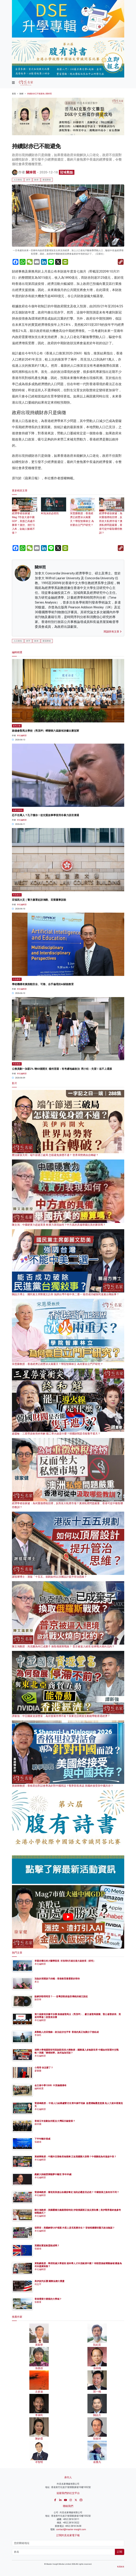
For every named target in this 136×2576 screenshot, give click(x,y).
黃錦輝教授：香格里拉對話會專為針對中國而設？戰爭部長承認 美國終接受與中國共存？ (62, 1785)
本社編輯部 (22, 735)
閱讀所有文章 (112, 631)
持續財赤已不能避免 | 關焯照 (39, 94)
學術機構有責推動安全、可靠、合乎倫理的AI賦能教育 (43, 984)
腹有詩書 (17, 726)
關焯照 (31, 172)
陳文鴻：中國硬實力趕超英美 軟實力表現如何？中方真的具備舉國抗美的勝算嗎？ (59, 1224)
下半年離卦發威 (42, 2138)
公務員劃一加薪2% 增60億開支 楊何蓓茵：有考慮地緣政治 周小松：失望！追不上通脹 (62, 1068)
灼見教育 (17, 979)
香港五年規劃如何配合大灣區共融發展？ (55, 2121)
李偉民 (38, 2035)
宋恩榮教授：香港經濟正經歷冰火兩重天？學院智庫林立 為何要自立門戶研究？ (82, 515)
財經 (21, 94)
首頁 (14, 94)
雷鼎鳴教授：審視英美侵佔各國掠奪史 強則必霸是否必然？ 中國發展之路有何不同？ (77, 2192)
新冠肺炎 (47, 180)
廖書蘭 (38, 2070)
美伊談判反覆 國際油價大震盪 (49, 2281)
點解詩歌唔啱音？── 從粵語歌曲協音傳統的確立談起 (61, 1996)
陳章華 (38, 1999)
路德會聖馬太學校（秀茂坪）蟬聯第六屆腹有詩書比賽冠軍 (45, 730)
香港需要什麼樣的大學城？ (48, 2299)
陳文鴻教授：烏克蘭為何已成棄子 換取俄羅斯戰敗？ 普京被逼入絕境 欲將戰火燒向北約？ (63, 1646)
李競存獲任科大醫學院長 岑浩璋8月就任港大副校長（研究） (65, 1961)
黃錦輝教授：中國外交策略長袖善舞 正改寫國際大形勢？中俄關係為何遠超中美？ (75, 2156)
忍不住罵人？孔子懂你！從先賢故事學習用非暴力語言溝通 (45, 815)
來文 (37, 1981)
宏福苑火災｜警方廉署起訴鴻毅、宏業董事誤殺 (39, 899)
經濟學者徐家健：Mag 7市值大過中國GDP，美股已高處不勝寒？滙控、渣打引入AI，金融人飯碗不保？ (24, 518)
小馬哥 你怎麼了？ (44, 2067)
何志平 (38, 2284)
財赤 (36, 180)
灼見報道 (17, 1064)
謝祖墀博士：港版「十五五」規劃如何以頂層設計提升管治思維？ (49, 1576)
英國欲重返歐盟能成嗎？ (47, 2245)
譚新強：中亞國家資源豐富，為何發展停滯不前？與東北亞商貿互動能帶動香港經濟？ (61, 1716)
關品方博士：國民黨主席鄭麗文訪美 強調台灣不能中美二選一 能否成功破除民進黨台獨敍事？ (65, 1294)
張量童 (38, 2302)
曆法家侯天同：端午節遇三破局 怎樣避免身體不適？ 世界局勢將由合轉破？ (55, 1155)
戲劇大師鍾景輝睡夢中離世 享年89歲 (53, 2174)
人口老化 (18, 180)
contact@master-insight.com (71, 2529)
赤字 (28, 180)
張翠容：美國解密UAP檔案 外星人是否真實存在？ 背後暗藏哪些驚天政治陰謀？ (75, 2227)
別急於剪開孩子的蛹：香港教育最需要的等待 (57, 1978)
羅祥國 (38, 2124)
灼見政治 (17, 895)
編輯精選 (39, 2088)
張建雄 (38, 2142)
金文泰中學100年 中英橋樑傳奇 (50, 2085)
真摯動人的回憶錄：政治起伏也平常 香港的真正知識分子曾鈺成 (67, 2032)
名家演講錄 (18, 810)
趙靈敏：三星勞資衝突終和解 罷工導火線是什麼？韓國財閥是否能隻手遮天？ (56, 1433)
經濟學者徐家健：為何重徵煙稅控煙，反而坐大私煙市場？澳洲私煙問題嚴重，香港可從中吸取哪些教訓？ (111, 518)
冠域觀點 (66, 172)
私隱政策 (120, 2567)
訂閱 (119, 2551)
